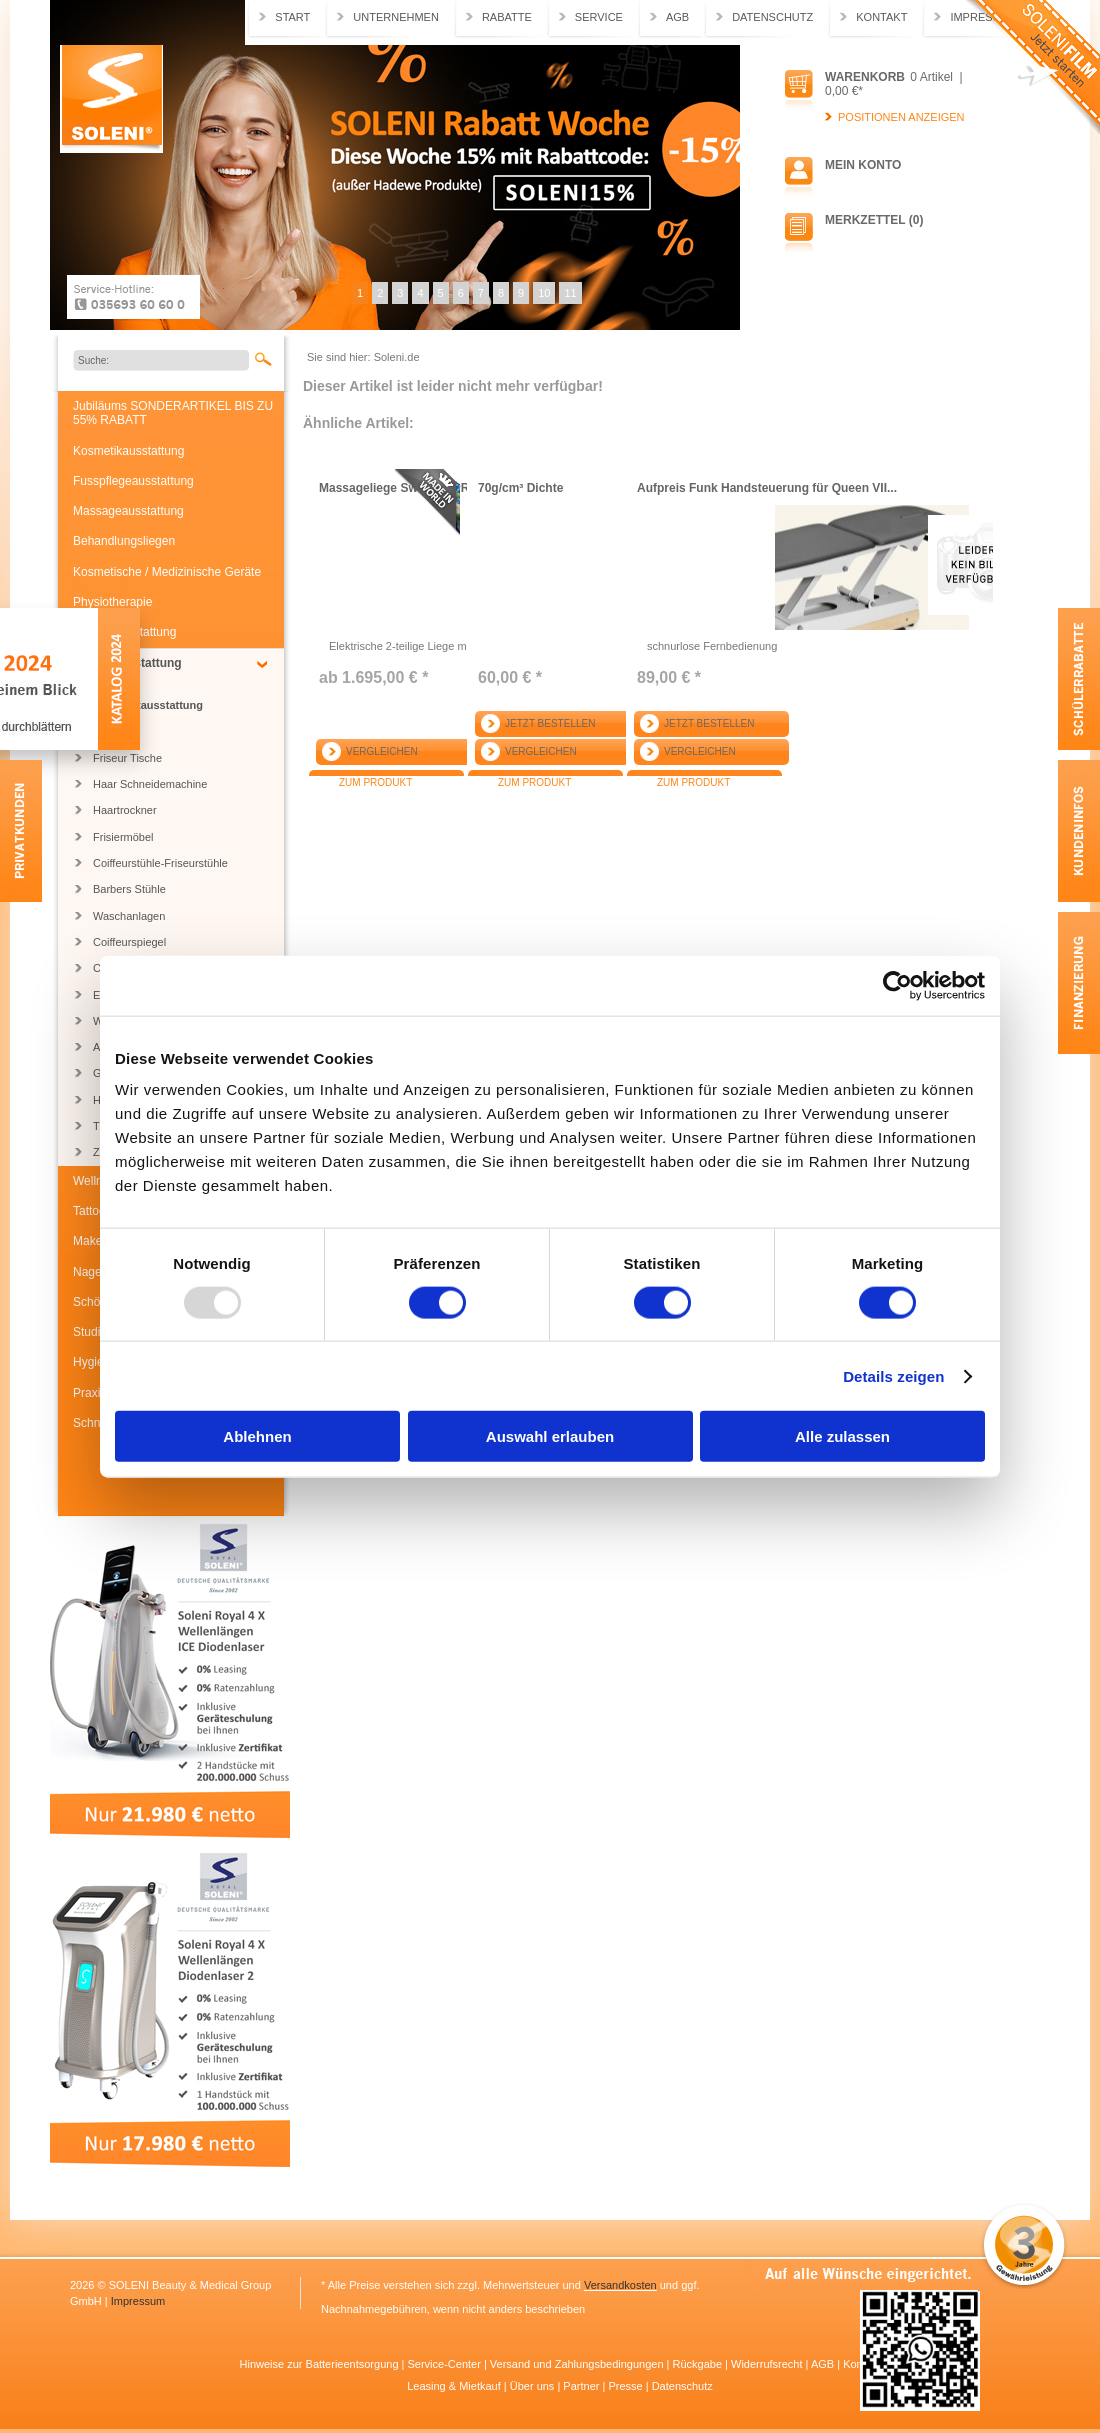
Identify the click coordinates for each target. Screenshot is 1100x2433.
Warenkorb (865, 77)
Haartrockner (125, 810)
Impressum (138, 2301)
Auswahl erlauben (550, 1436)
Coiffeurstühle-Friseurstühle (160, 863)
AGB (677, 17)
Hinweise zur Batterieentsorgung (321, 2364)
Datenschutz (772, 17)
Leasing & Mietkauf (455, 2386)
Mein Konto (863, 165)
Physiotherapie (112, 602)
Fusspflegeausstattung (133, 481)
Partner (582, 2386)
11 (570, 293)
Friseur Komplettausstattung (148, 698)
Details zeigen (893, 1375)
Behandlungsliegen (124, 541)
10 (544, 293)
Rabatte (507, 17)
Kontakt (881, 17)
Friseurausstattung (127, 663)
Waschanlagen (129, 916)
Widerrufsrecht (768, 2364)
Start (292, 17)
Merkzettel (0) (874, 220)
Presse (626, 2386)
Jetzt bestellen (550, 723)
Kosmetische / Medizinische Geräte (167, 572)
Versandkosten (620, 2285)
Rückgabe (699, 2364)
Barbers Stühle (129, 889)
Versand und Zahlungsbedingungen (578, 2364)
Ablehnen (257, 1436)
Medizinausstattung (124, 632)
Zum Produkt (375, 782)
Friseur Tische (127, 758)
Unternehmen (396, 17)
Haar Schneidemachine (150, 784)
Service (599, 17)
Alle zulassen (842, 1436)
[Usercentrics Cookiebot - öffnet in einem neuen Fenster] (897, 985)
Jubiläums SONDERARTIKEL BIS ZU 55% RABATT (173, 413)
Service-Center (445, 2364)
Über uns (534, 2386)
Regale (110, 732)
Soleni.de (111, 99)
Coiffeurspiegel (129, 942)
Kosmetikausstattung (128, 451)
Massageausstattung (128, 511)
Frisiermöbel (123, 837)
